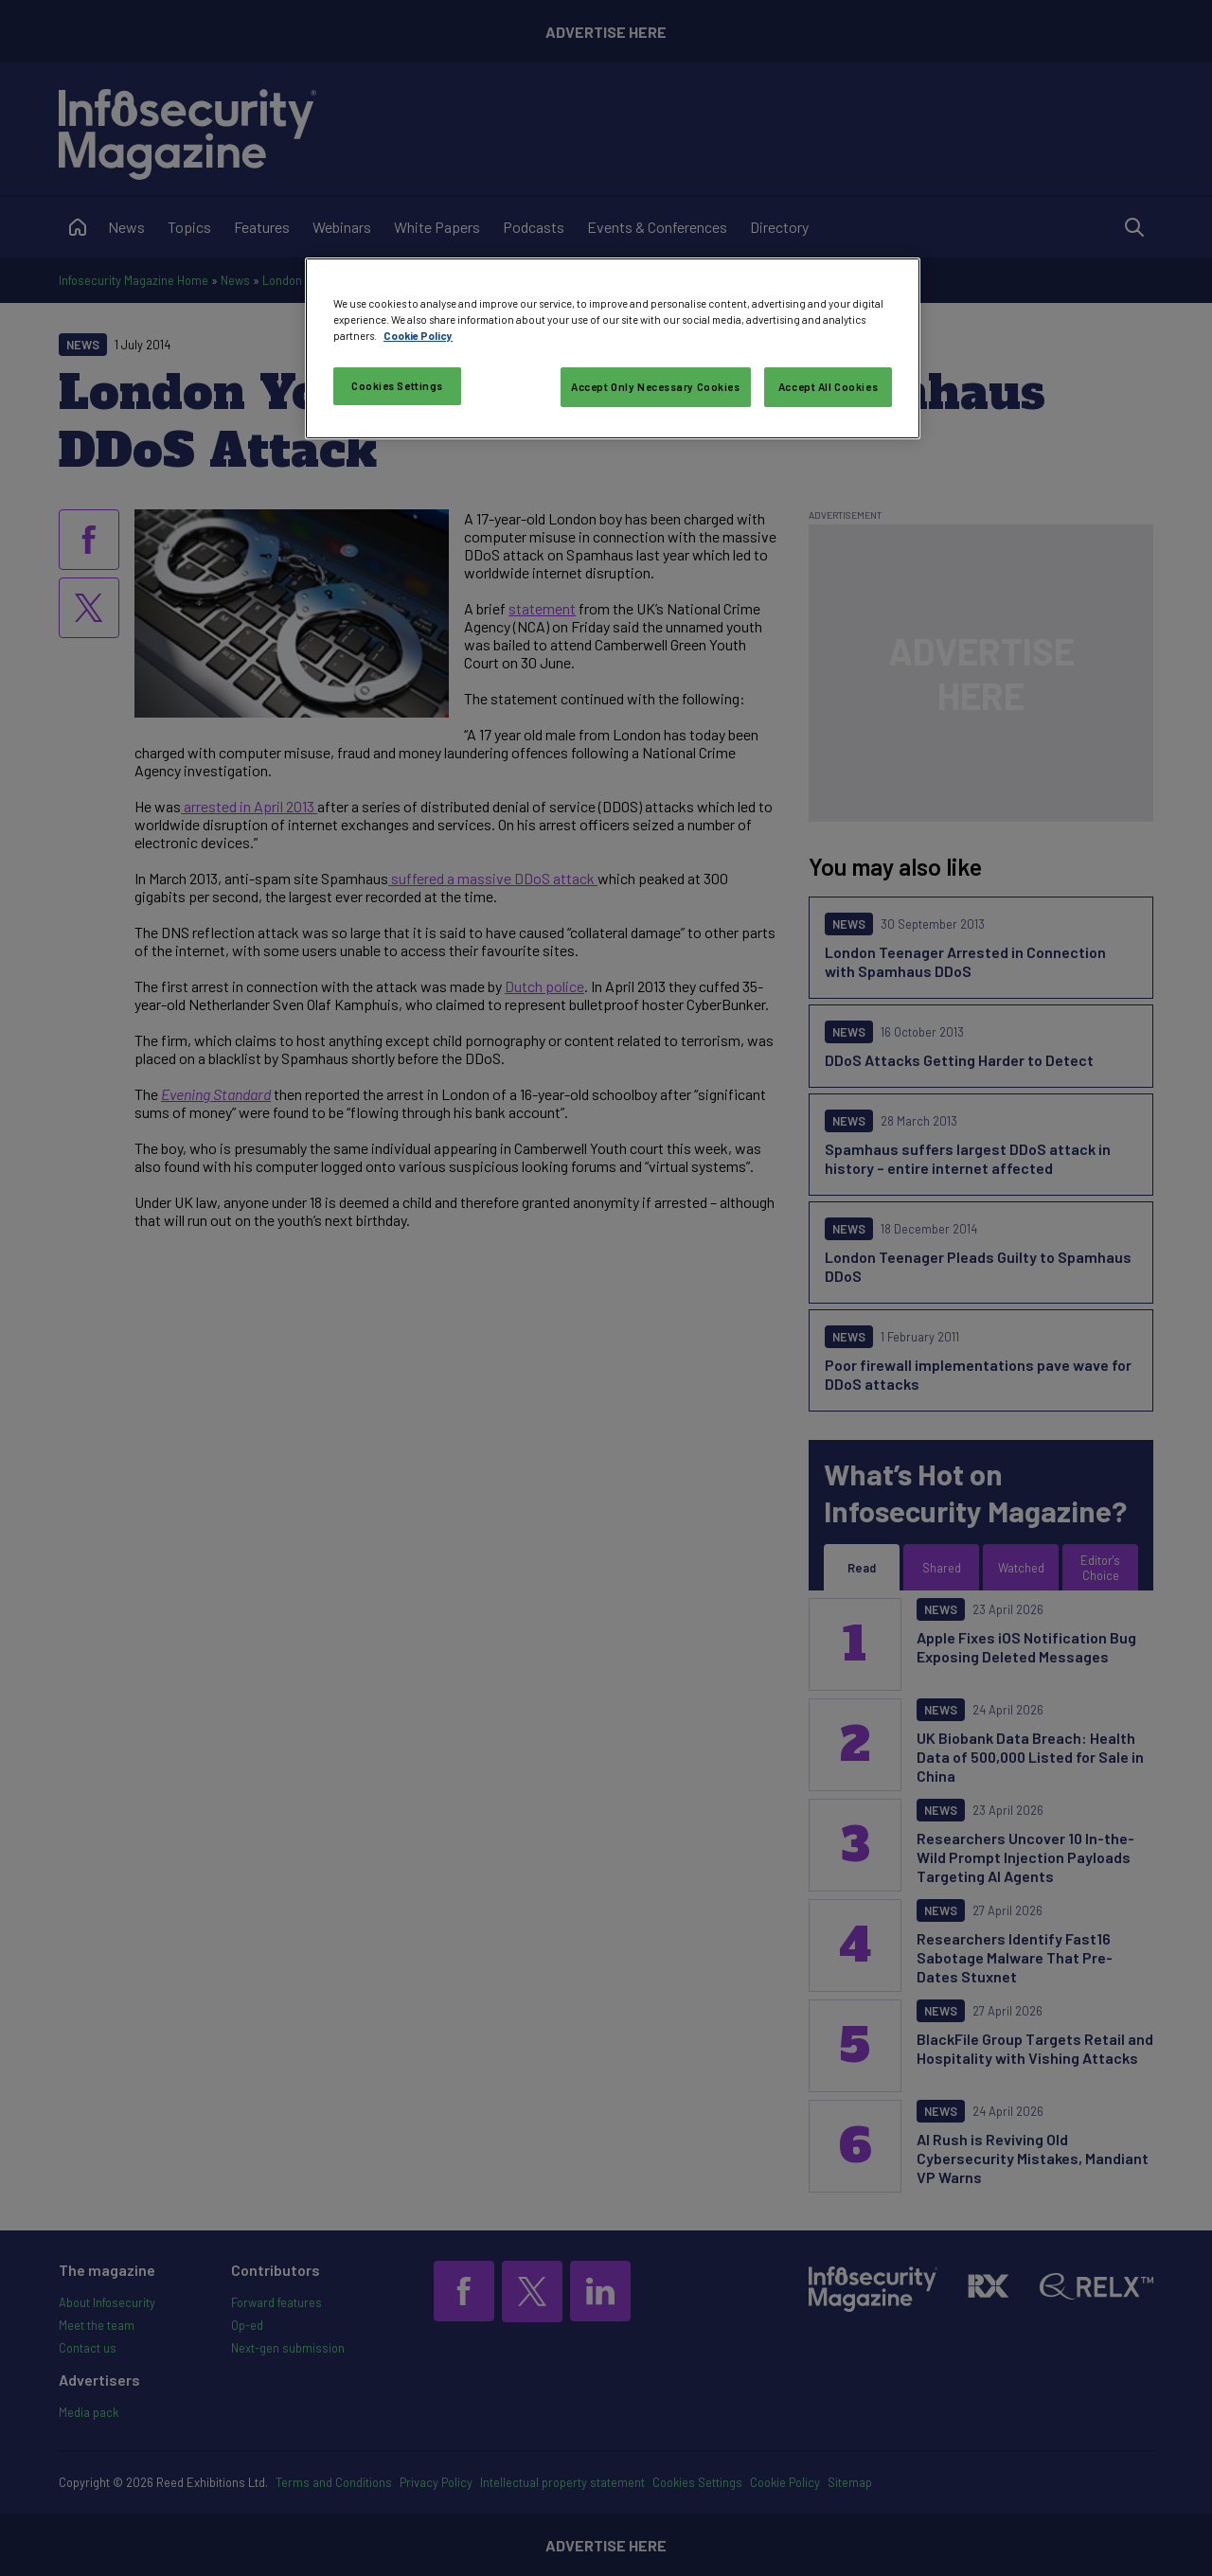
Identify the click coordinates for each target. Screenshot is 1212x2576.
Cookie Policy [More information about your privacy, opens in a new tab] (418, 335)
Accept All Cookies (828, 387)
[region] (612, 348)
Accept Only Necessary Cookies (655, 387)
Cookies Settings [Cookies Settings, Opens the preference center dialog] (397, 386)
